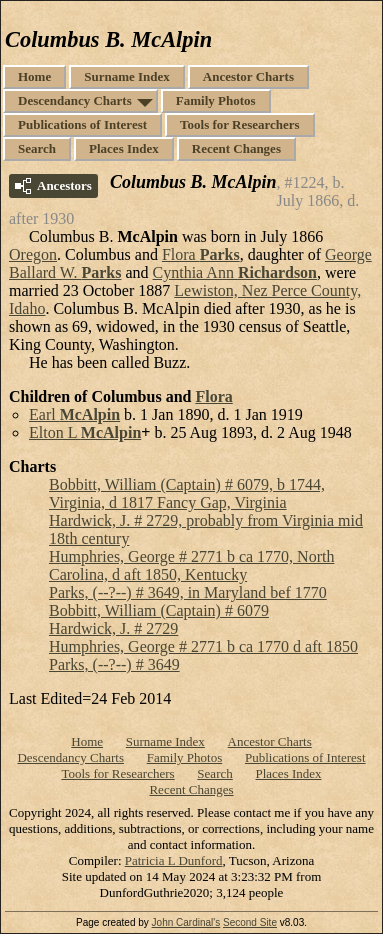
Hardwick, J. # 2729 (113, 628)
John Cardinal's (186, 922)
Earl (74, 414)
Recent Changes (236, 148)
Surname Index (127, 76)
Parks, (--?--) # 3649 (114, 664)
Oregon (33, 254)
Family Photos (216, 100)
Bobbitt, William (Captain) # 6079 (159, 610)
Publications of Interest (82, 124)
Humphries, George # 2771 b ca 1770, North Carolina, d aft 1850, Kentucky (191, 565)
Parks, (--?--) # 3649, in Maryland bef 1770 (188, 592)
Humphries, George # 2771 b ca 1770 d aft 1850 (203, 646)
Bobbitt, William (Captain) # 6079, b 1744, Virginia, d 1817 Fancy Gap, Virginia (187, 493)
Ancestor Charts (248, 76)
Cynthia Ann (235, 272)
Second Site (250, 922)
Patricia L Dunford (174, 860)
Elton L (85, 432)
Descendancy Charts (75, 100)
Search (37, 148)
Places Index (124, 148)
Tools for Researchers (240, 124)
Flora (201, 254)
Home (34, 76)
